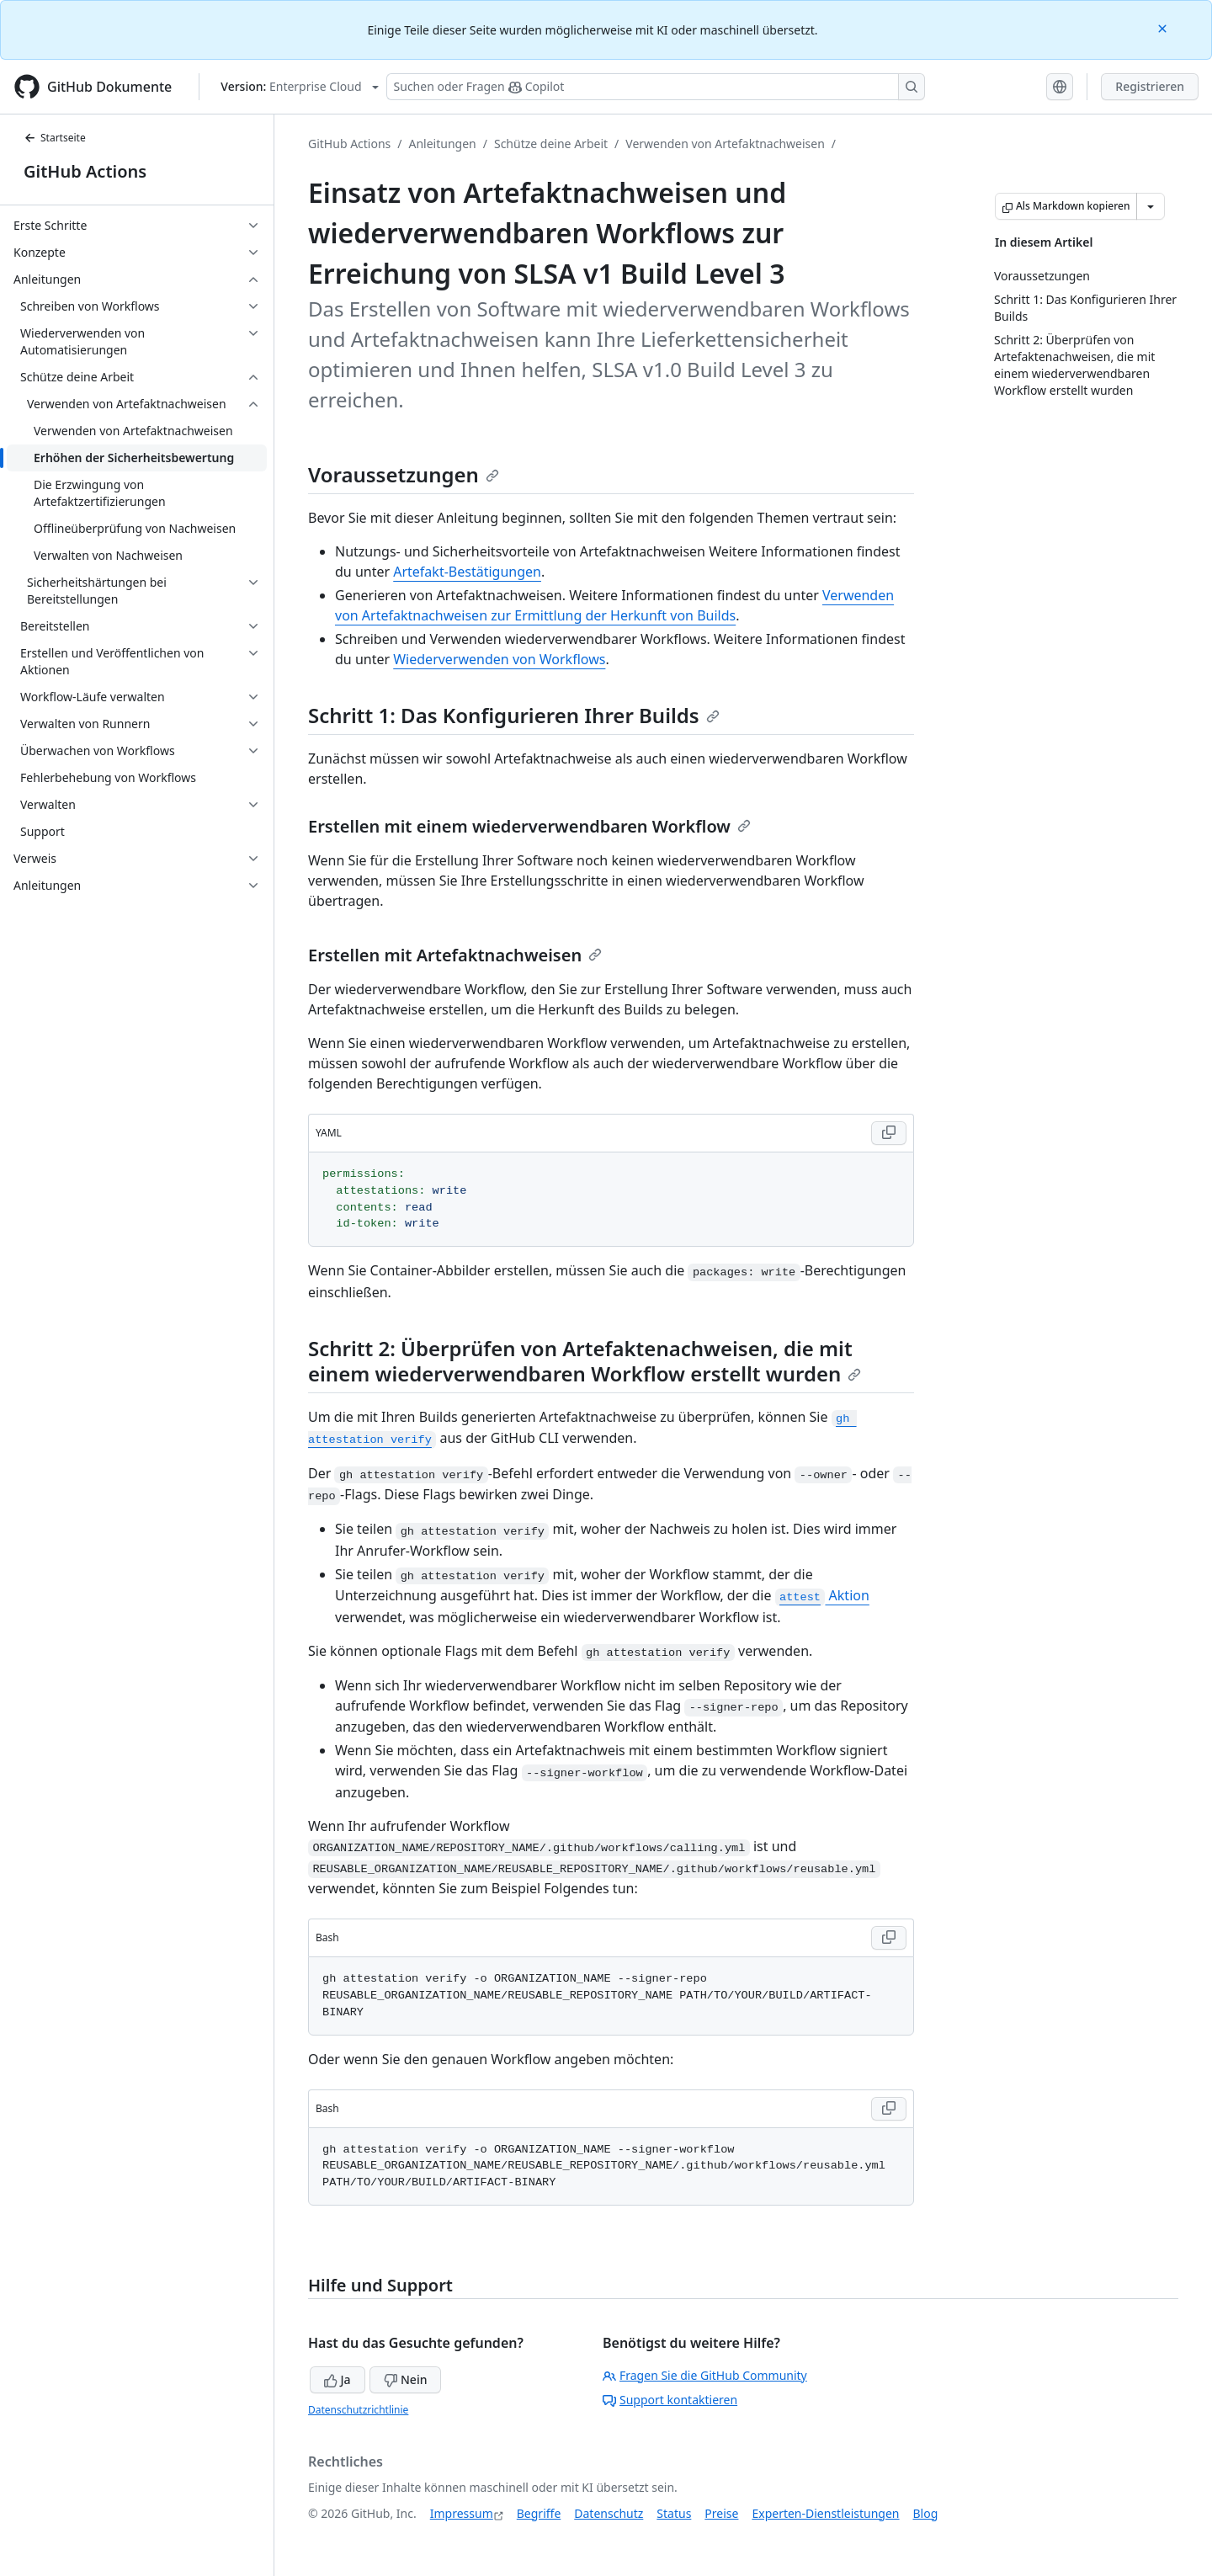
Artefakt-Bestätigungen (467, 571)
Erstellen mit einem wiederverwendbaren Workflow (529, 826)
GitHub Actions (85, 171)
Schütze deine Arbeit (551, 144)
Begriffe (539, 2513)
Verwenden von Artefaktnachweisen (725, 144)
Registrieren (1149, 86)
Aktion (822, 1595)
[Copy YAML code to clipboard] (888, 1133)
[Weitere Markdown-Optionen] (1150, 206)
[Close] (1164, 27)
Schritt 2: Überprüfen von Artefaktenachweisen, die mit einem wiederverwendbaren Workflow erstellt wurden (584, 1360)
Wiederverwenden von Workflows (499, 659)
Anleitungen (442, 144)
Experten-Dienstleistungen (825, 2513)
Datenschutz (608, 2513)
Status (673, 2513)
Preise (721, 2513)
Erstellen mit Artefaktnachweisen (455, 955)
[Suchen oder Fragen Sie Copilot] (655, 86)
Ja (337, 2379)
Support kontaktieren (670, 2400)
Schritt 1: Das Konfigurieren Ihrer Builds (514, 715)
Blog (925, 2513)
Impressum (461, 2513)
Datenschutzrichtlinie (358, 2410)
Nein (405, 2379)
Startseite (55, 137)
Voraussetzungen (403, 474)
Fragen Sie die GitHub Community (705, 2375)
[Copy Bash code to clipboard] (888, 1938)
